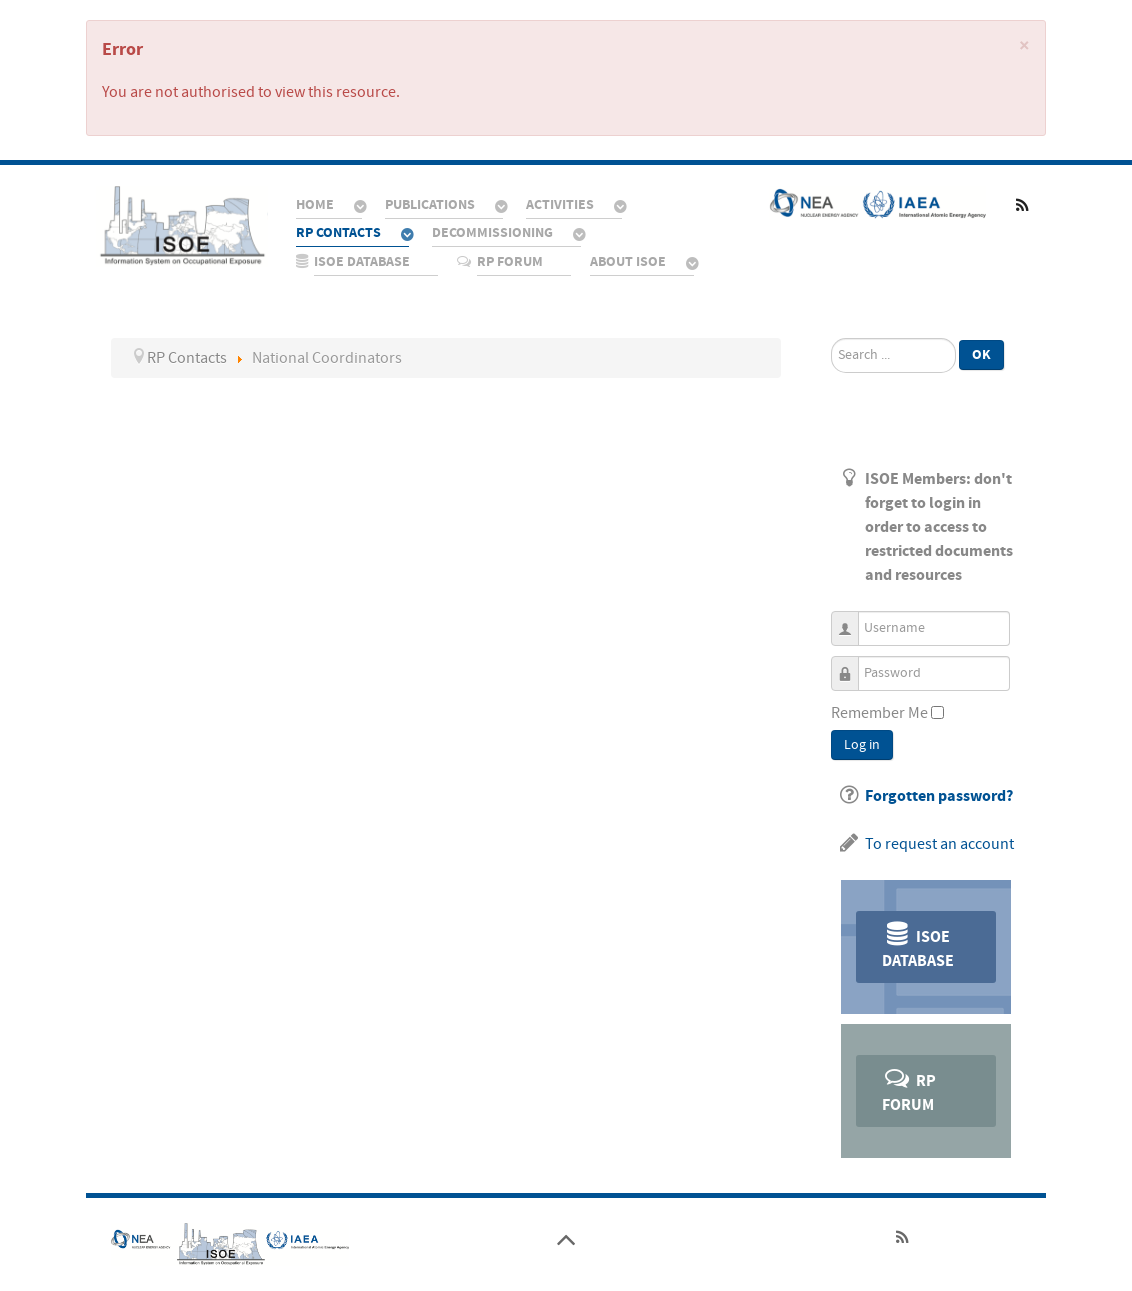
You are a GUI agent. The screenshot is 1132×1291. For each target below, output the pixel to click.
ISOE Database (918, 945)
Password (852, 664)
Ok (981, 354)
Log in (862, 745)
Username (852, 619)
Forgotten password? (939, 796)
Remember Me (879, 713)
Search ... (831, 338)
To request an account (939, 844)
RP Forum (909, 1089)
